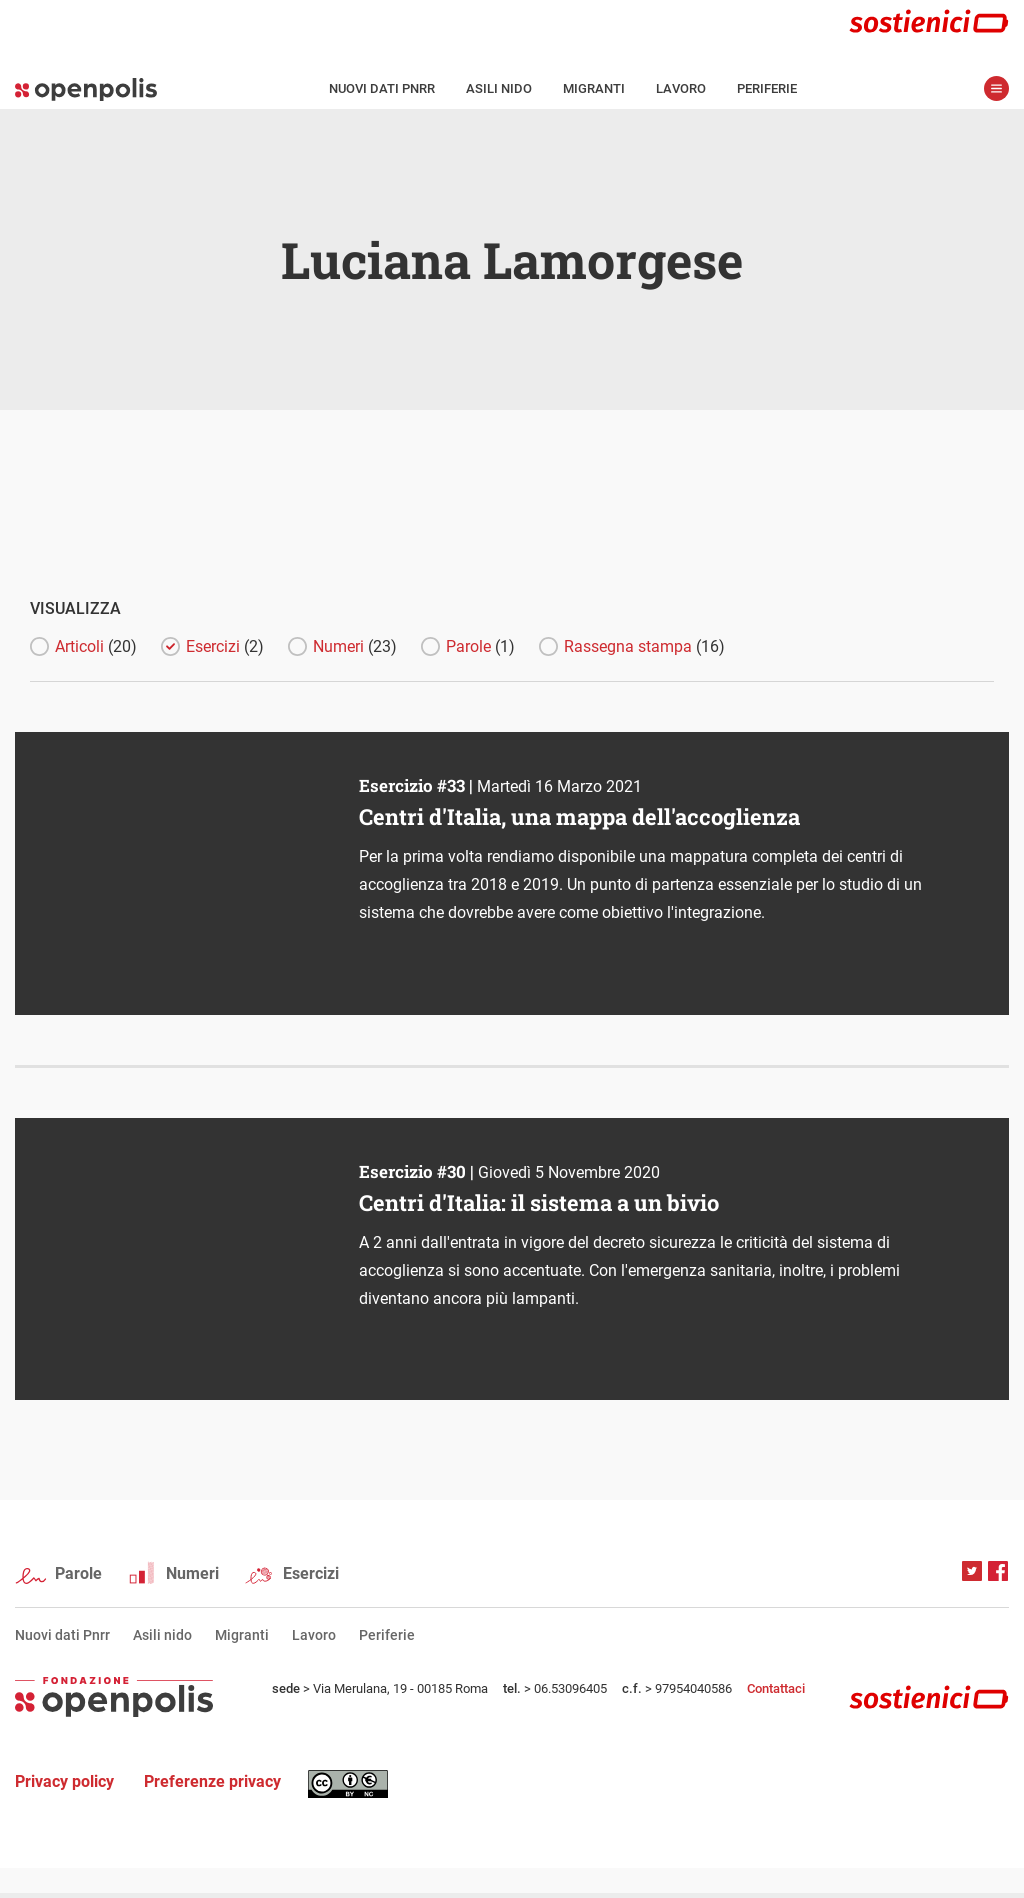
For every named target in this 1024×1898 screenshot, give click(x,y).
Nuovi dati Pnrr (382, 88)
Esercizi (225, 646)
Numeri (355, 646)
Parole (480, 646)
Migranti (594, 88)
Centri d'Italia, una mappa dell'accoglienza (579, 816)
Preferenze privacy (212, 1781)
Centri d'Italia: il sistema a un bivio (539, 1202)
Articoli (96, 646)
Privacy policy (64, 1781)
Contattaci (776, 1688)
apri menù (996, 88)
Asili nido (499, 88)
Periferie (767, 88)
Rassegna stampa (644, 646)
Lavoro (681, 88)
